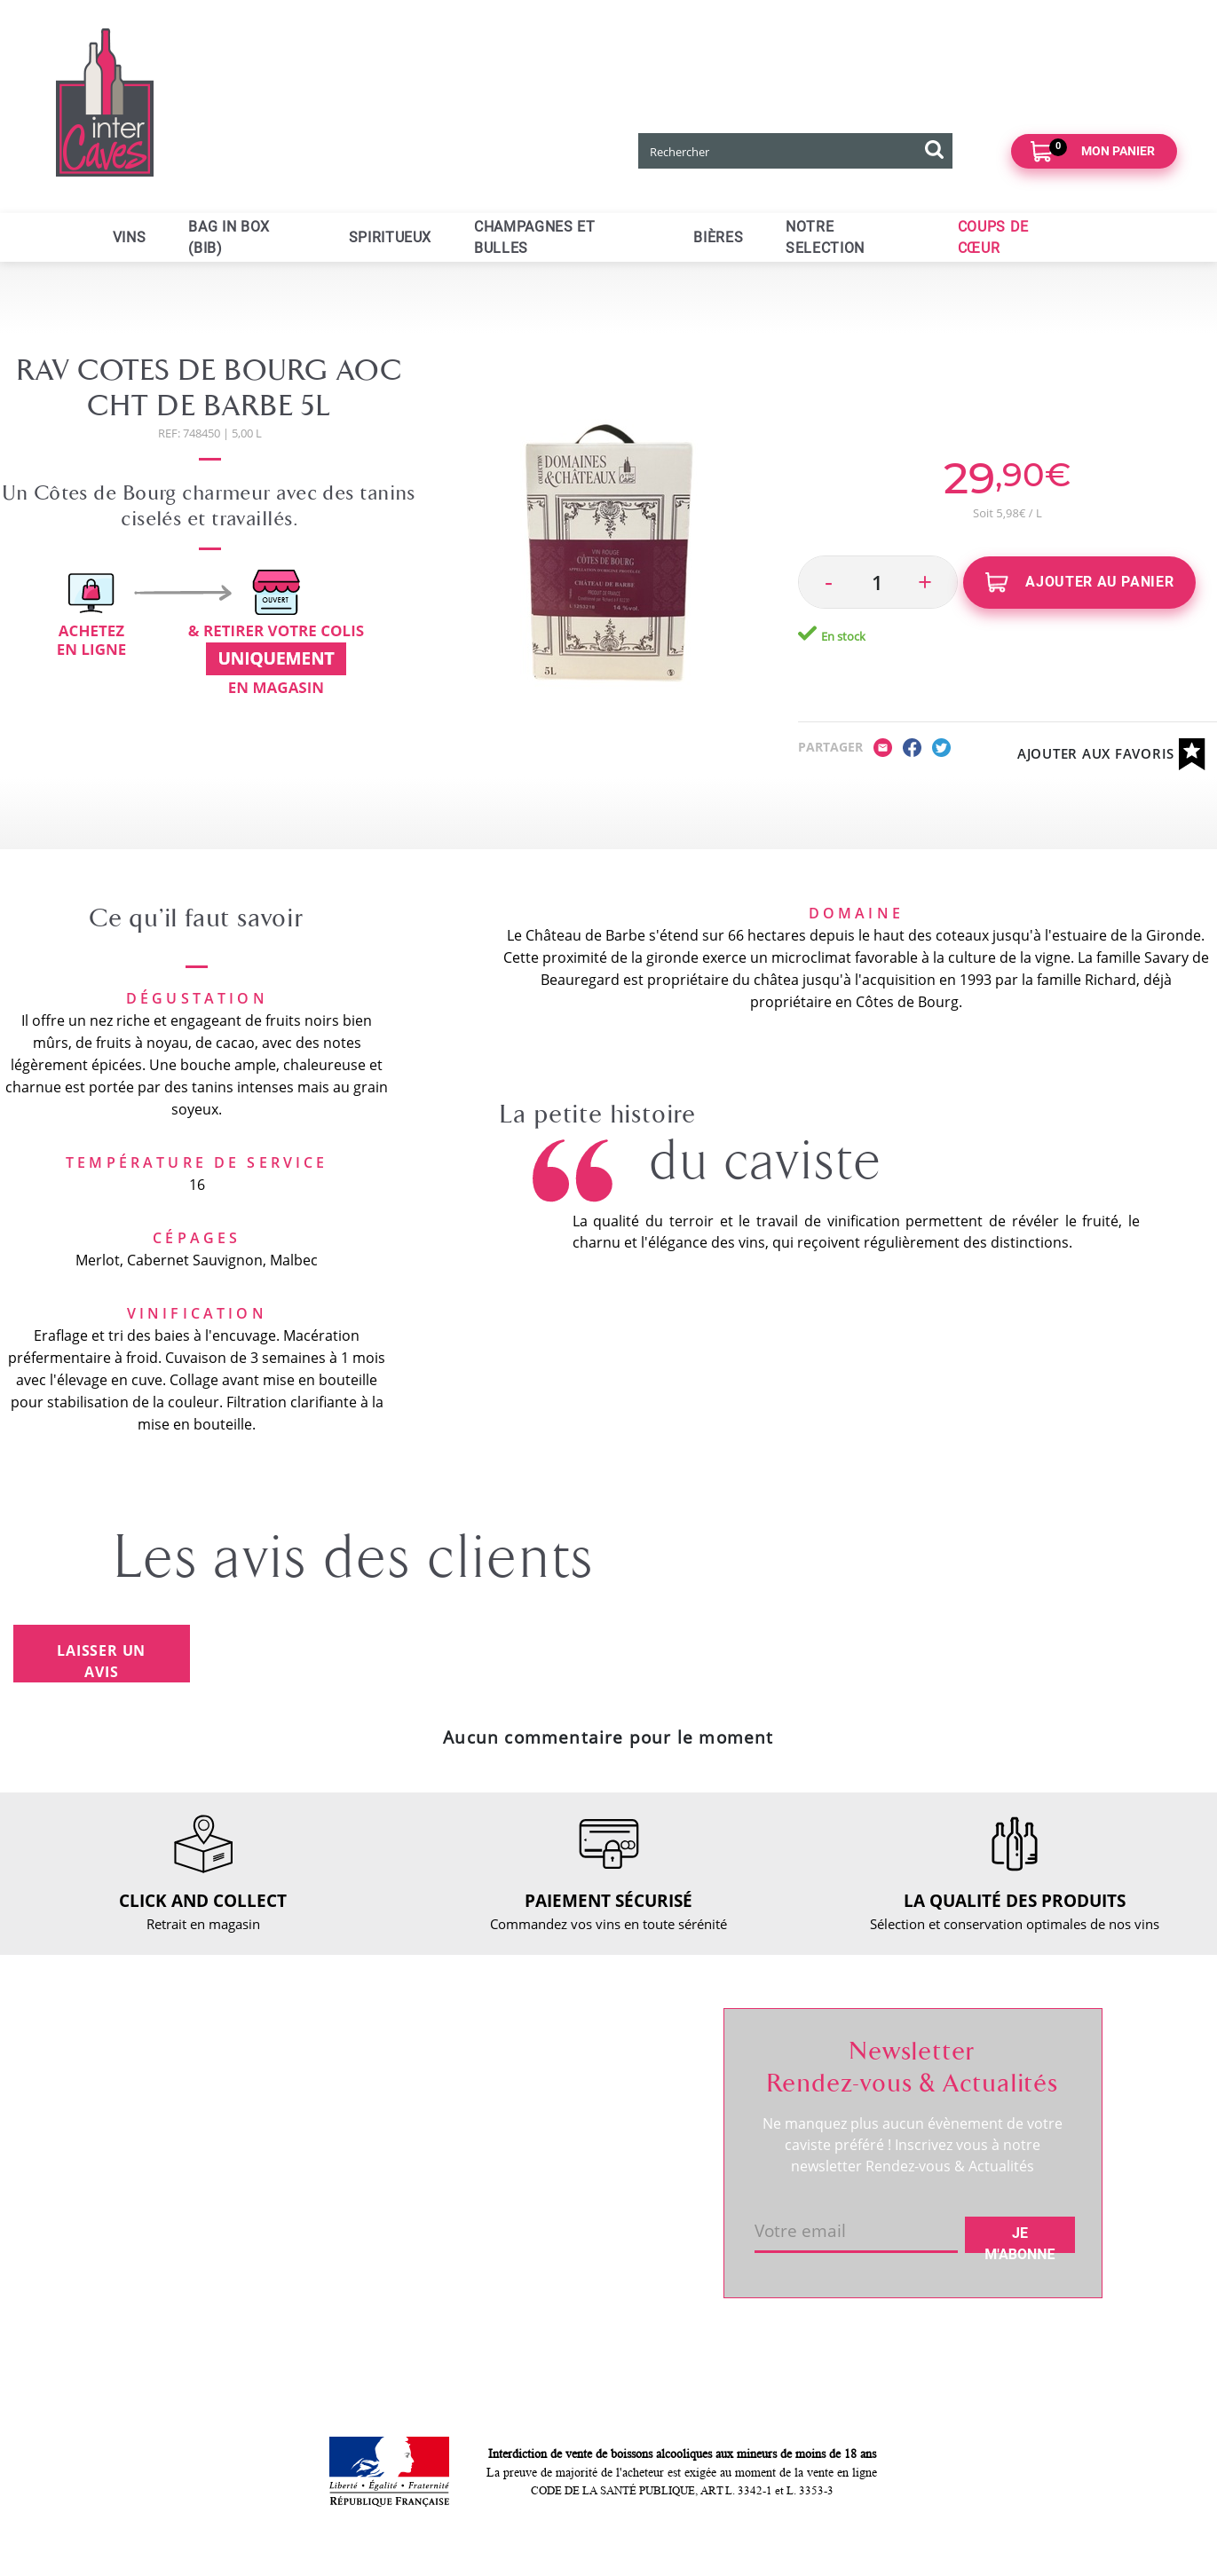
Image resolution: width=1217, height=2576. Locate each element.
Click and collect (380, 2095)
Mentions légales (382, 2216)
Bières (718, 237)
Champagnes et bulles (534, 237)
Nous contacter (377, 2065)
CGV (344, 2185)
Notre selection (825, 237)
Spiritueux (390, 237)
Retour (351, 2125)
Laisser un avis (101, 1661)
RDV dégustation (178, 2140)
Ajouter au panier (1079, 582)
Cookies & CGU (377, 2297)
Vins (129, 237)
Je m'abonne (1019, 2239)
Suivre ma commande (600, 2065)
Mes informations (587, 2095)
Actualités (157, 2170)
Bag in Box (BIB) (228, 237)
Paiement (360, 2155)
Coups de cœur (993, 237)
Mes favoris (569, 2125)
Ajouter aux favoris (1111, 754)
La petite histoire (598, 1114)
